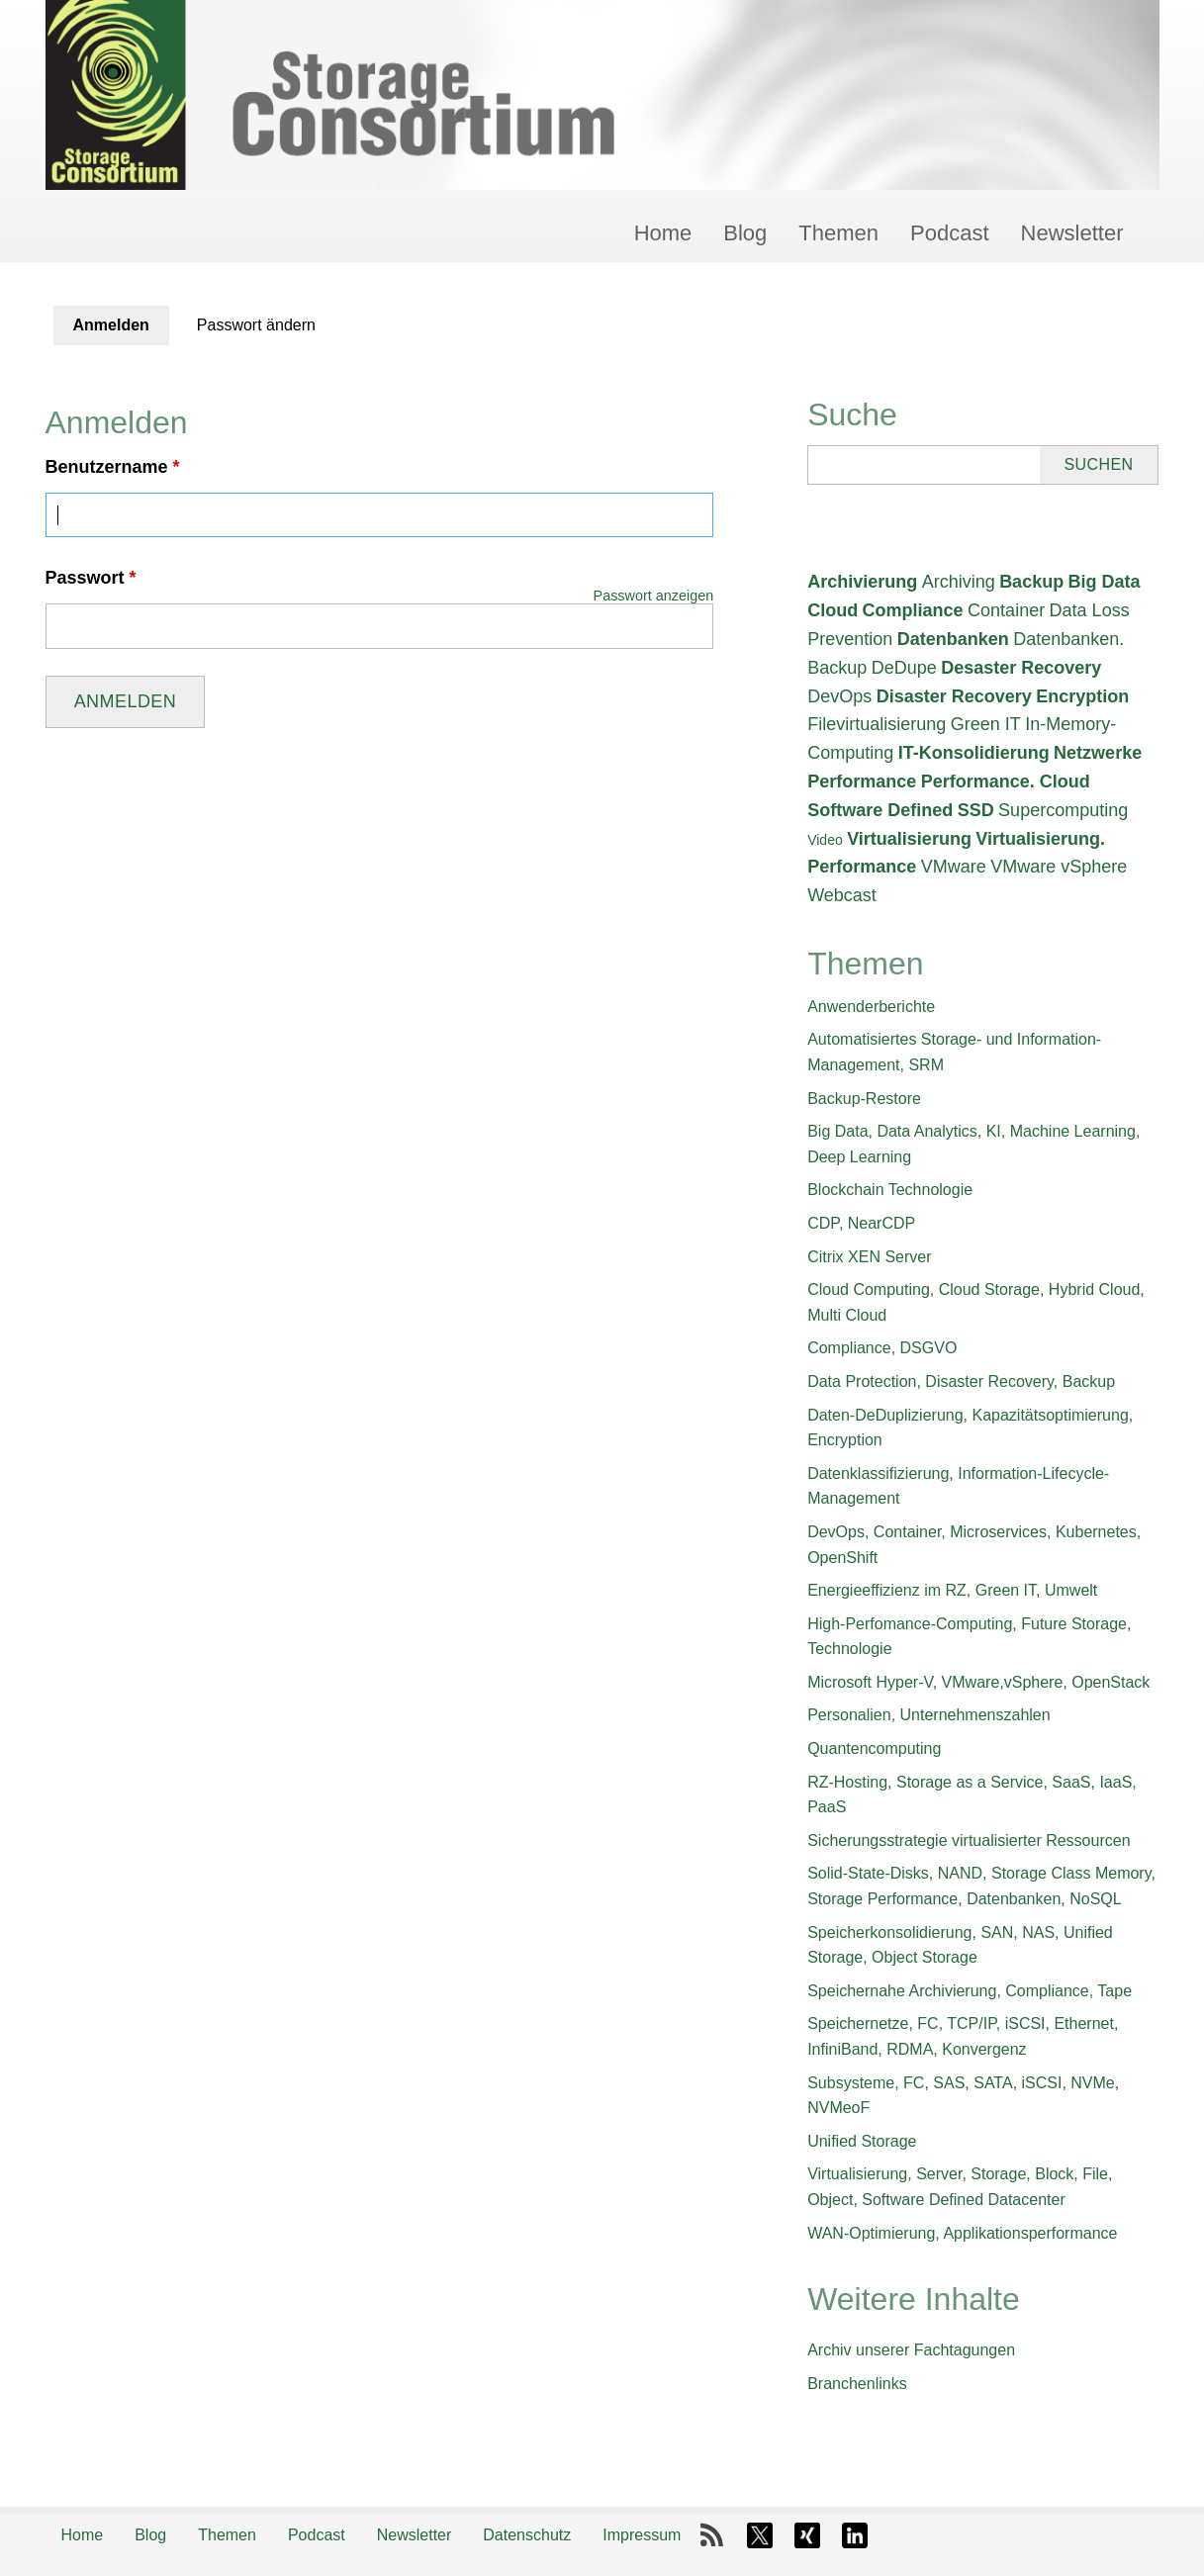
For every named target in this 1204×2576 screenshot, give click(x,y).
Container (1006, 610)
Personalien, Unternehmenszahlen (928, 1714)
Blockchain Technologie (889, 1189)
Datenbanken (953, 639)
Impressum (641, 2535)
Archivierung (862, 582)
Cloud (832, 610)
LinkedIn (855, 2535)
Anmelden (121, 331)
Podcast (949, 233)
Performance (861, 781)
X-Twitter (760, 2535)
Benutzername (113, 467)
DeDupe (904, 668)
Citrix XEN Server (869, 1256)
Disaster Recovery (954, 696)
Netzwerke (1098, 753)
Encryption (1082, 696)
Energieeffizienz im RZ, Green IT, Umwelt (952, 1590)
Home (663, 233)
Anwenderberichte (871, 1006)
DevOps (839, 696)
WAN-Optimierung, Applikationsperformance (962, 2233)
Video (825, 840)
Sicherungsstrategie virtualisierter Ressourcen (968, 1840)
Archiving (958, 582)
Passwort (91, 578)
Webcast (842, 895)
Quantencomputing (874, 1748)
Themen (838, 233)
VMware (953, 866)
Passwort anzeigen (654, 595)
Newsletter (1072, 233)
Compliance (913, 610)
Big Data (1104, 582)
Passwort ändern (256, 325)
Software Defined (880, 810)
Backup (1031, 582)
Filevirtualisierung (876, 724)
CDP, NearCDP (861, 1223)
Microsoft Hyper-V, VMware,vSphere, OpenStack (978, 1682)
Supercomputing (1063, 810)
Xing (807, 2535)
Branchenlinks (857, 2383)
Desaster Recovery (1021, 668)
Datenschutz (527, 2535)
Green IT (986, 724)
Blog (745, 233)
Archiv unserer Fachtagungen (911, 2350)
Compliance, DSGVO (882, 1347)
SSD (976, 810)
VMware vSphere (1058, 866)
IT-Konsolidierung (974, 753)
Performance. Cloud (1005, 781)
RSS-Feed (712, 2535)
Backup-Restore (864, 1098)
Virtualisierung (909, 839)
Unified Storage (861, 2141)
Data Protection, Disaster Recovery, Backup (961, 1381)
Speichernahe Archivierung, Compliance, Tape (969, 1990)
